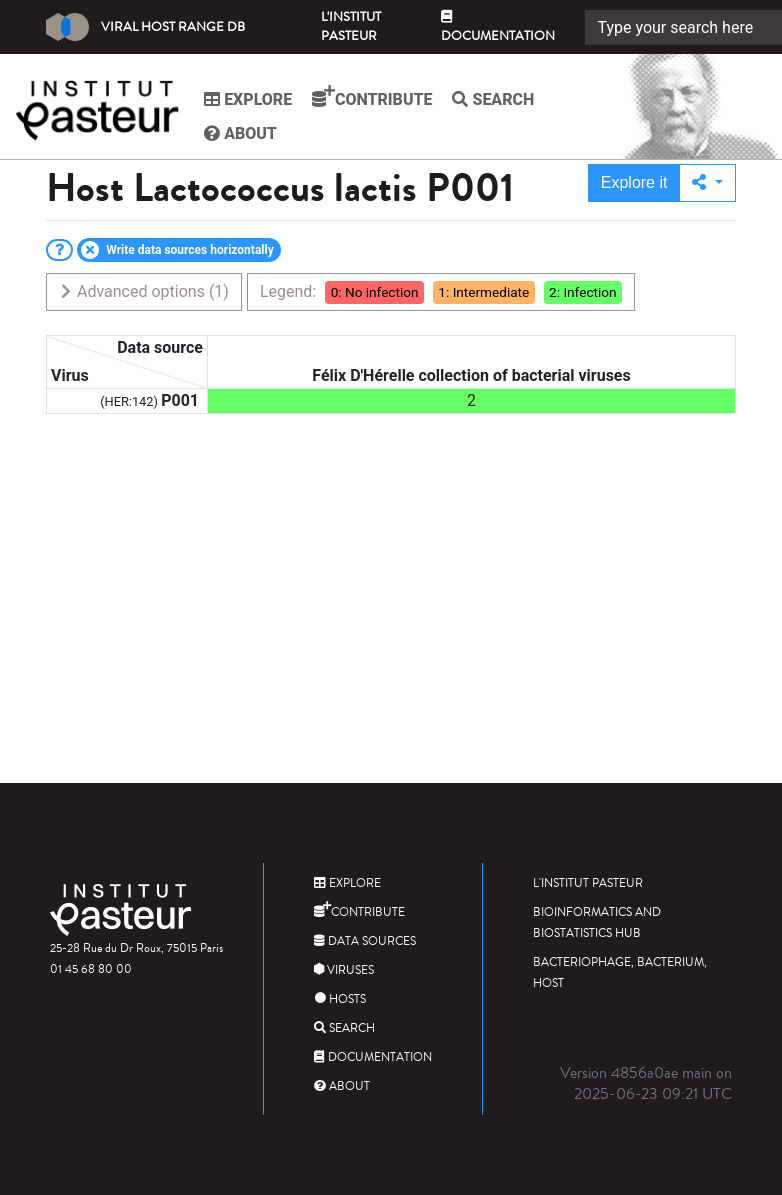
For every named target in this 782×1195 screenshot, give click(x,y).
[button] (707, 183)
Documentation (498, 28)
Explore (251, 99)
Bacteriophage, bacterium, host (620, 973)
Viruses (344, 970)
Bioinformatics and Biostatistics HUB (597, 923)
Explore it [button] (634, 182)
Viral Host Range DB (145, 27)
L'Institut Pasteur (351, 26)
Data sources (365, 941)
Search (496, 99)
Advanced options (143, 291)
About (243, 133)
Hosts (340, 999)
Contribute (375, 97)
